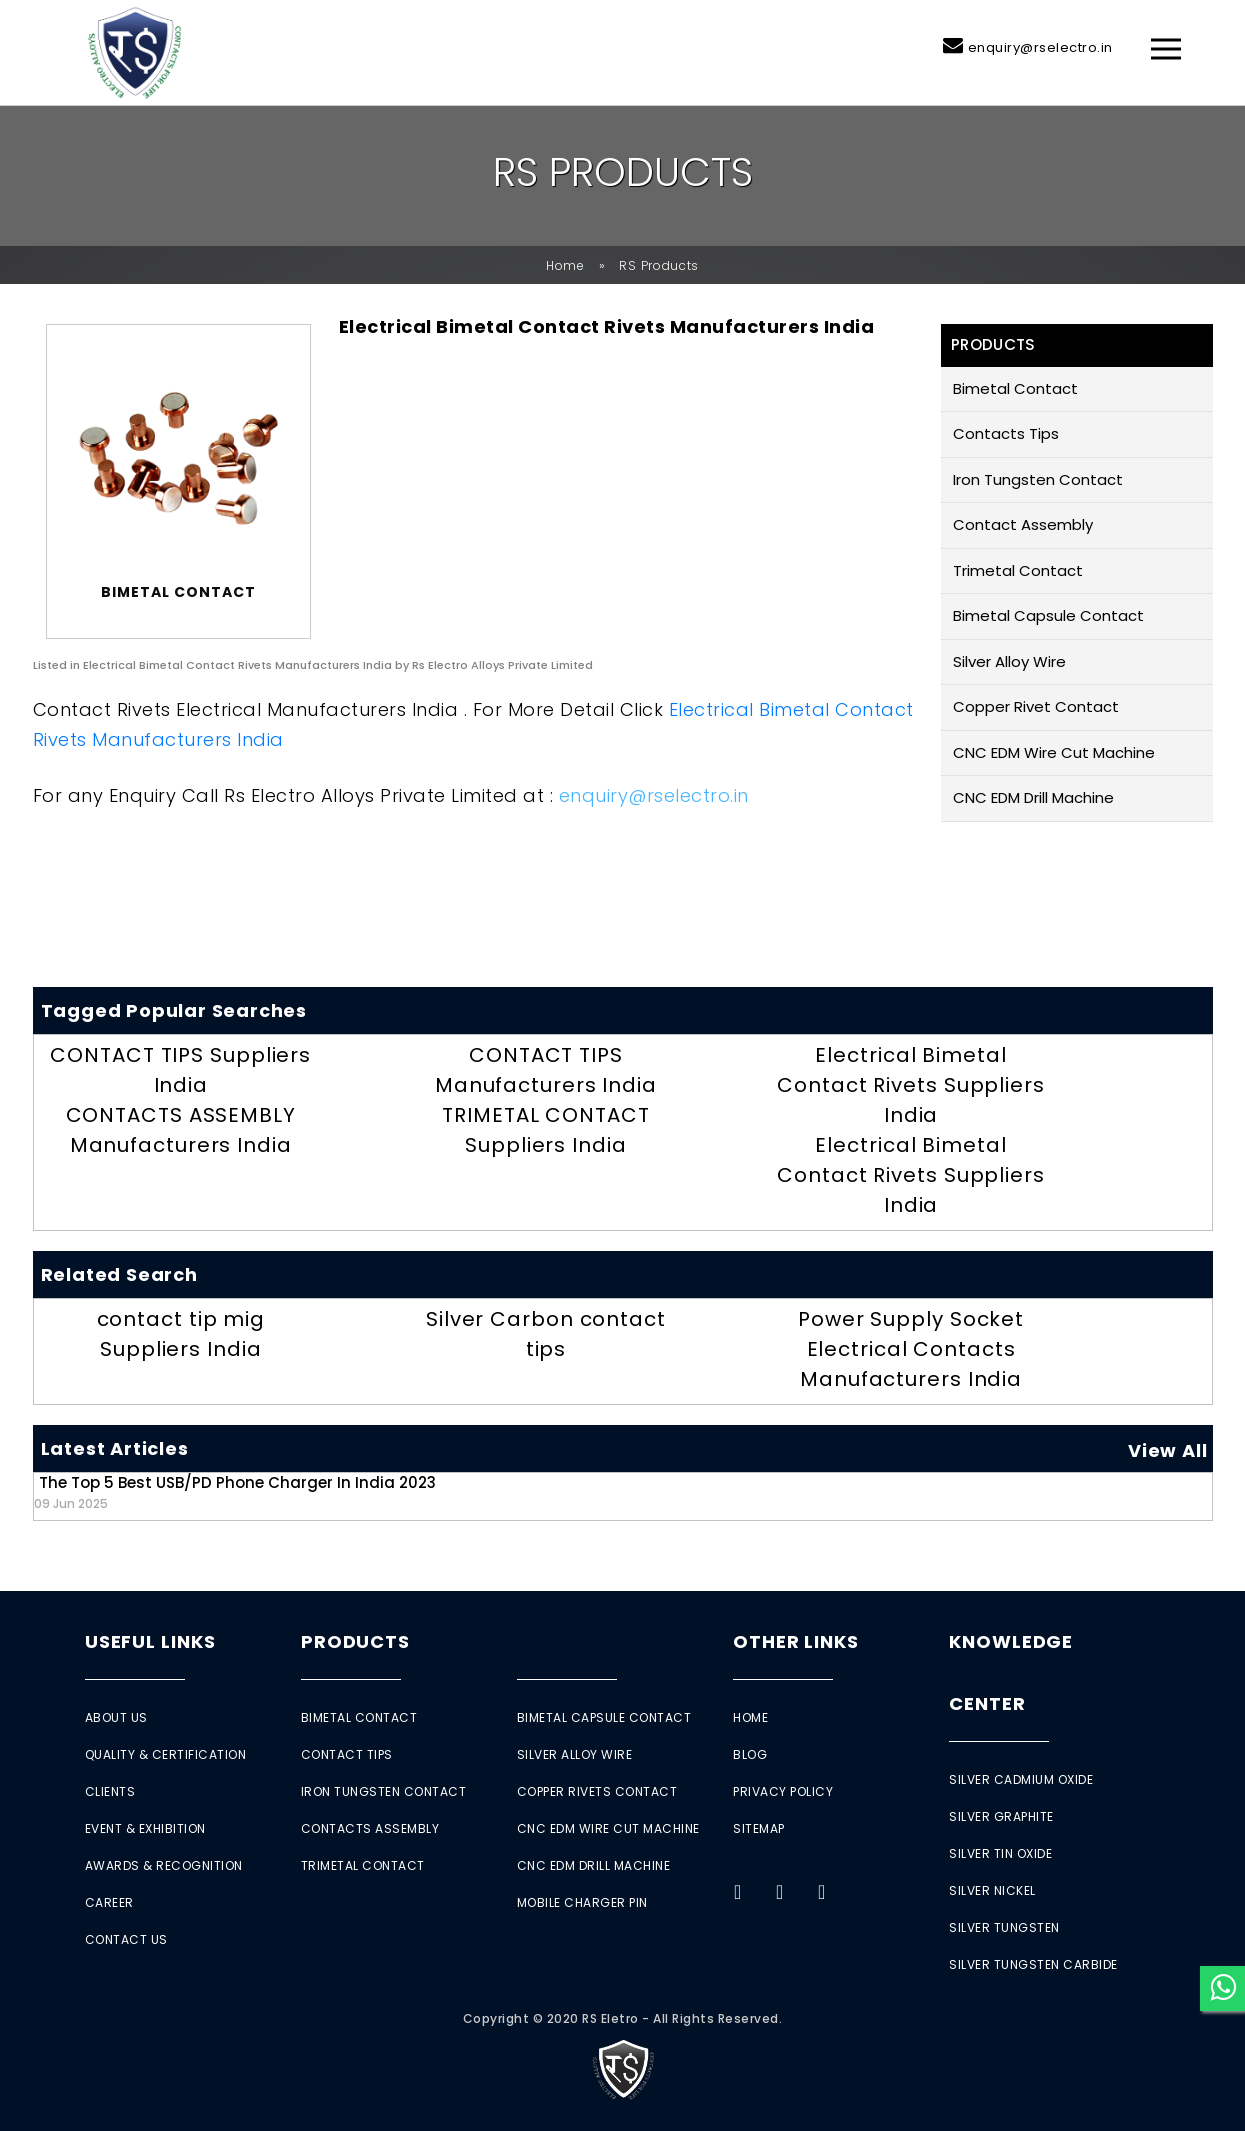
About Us (116, 1717)
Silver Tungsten (1004, 1927)
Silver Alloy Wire (1009, 661)
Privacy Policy (783, 1791)
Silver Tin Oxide (1000, 1853)
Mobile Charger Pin (582, 1902)
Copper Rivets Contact (597, 1791)
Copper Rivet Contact (1036, 706)
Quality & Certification (166, 1754)
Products (355, 1641)
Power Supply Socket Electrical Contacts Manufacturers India (911, 1349)
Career (109, 1902)
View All (1167, 1450)
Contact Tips (347, 1754)
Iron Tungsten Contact (1038, 479)
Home (565, 265)
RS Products (659, 265)
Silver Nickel (992, 1890)
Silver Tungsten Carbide (1033, 1964)
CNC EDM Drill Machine (1033, 797)
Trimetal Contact (1018, 570)
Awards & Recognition (164, 1865)
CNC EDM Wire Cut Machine (1054, 752)
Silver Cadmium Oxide (1021, 1779)
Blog (750, 1754)
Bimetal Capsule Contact (1048, 615)
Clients (110, 1791)
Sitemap (759, 1828)
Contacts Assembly (370, 1828)
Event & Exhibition (145, 1828)
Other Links (796, 1641)
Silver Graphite (1001, 1816)
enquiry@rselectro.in (1040, 47)
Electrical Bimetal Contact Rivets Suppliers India (911, 1085)
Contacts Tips (1006, 433)
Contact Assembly (1023, 524)
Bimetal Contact (1015, 388)
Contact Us (126, 1939)
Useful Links (150, 1641)
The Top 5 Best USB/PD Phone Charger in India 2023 (235, 1491)
